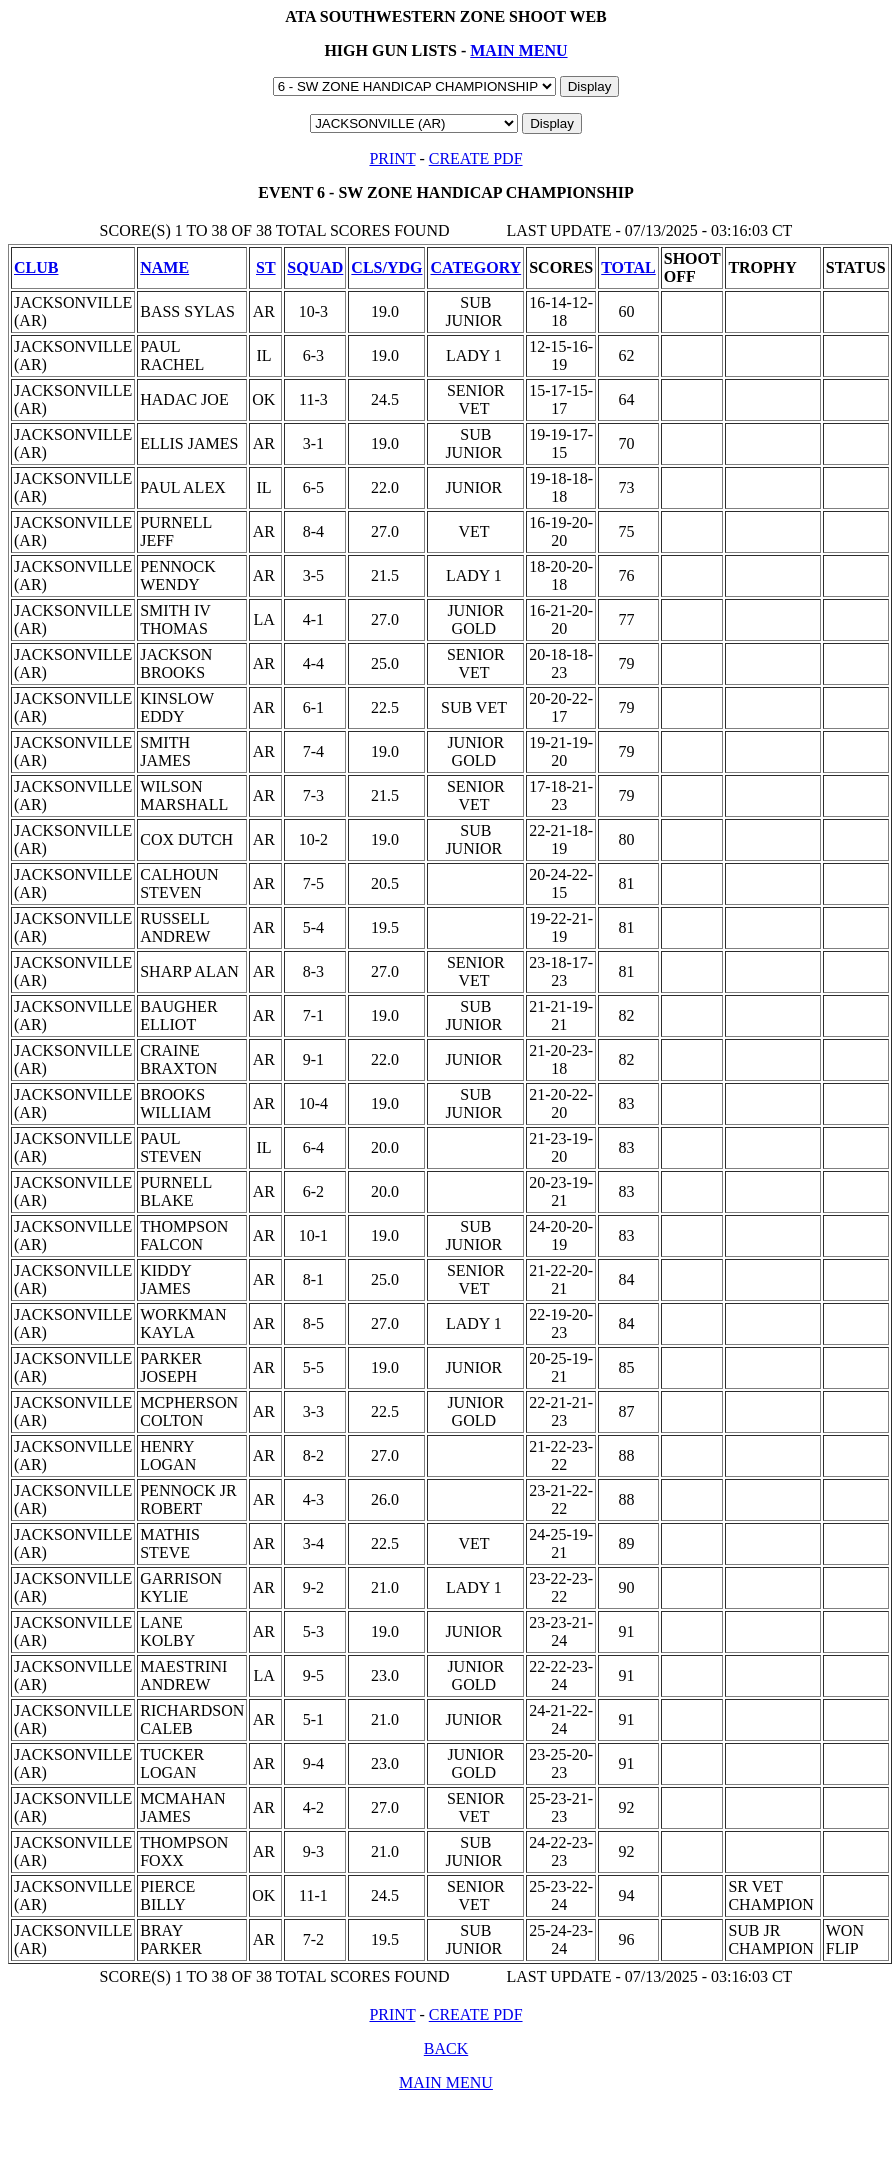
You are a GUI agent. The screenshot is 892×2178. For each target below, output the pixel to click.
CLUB (36, 267)
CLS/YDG (386, 267)
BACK (446, 2048)
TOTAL (628, 267)
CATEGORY (475, 267)
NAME (164, 267)
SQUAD (315, 267)
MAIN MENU (518, 50)
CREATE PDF (476, 158)
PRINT (392, 158)
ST (266, 267)
